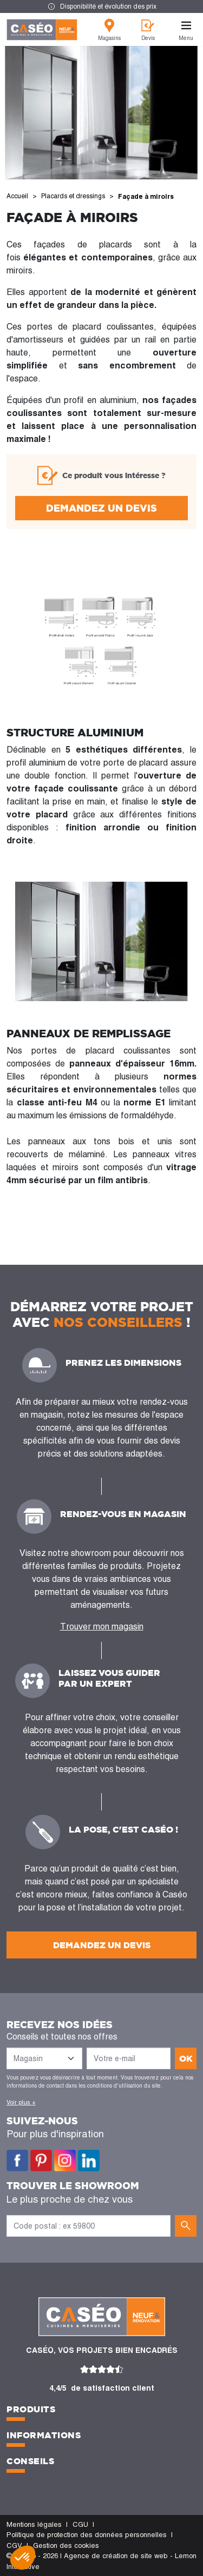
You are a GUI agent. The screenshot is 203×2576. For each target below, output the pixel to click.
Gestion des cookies (66, 2545)
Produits (30, 2409)
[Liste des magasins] (44, 2058)
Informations (43, 2435)
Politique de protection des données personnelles (86, 2535)
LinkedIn (89, 2160)
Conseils (30, 2461)
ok (186, 2058)
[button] (23, 2558)
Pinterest (41, 2160)
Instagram (65, 2160)
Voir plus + (21, 2102)
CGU (80, 2524)
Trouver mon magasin (101, 1626)
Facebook (17, 2160)
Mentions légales (34, 2524)
